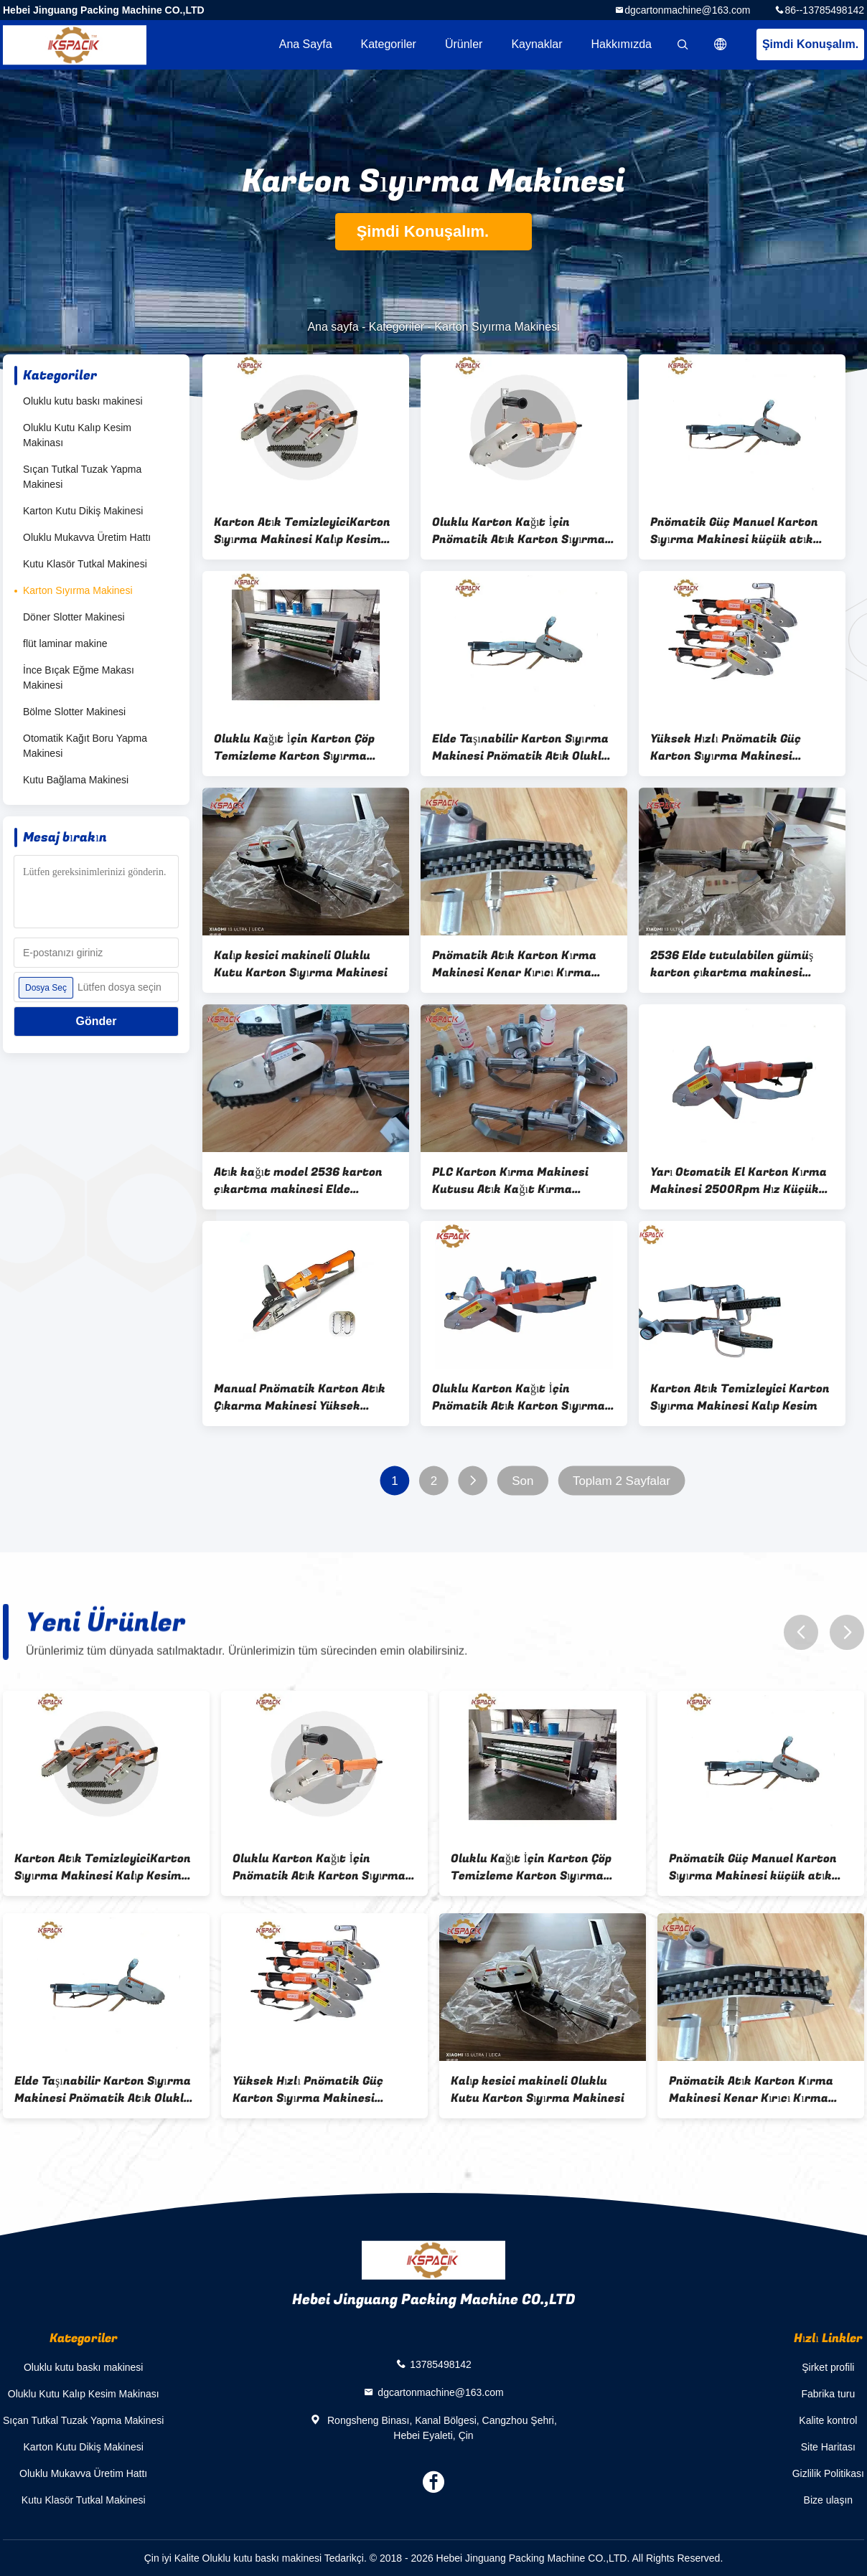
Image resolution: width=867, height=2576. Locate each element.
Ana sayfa (305, 44)
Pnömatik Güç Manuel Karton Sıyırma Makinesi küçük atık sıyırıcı (734, 531)
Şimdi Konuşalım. (810, 44)
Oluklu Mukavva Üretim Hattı (87, 537)
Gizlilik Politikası (828, 2473)
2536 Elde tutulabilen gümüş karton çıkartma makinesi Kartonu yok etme (731, 964)
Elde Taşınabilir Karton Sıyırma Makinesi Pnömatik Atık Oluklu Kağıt (520, 747)
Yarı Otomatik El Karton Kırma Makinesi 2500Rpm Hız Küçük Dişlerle (738, 1181)
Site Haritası (828, 2447)
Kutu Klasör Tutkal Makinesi (85, 564)
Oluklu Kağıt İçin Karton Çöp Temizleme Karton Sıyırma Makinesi (294, 747)
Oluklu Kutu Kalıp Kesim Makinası (77, 435)
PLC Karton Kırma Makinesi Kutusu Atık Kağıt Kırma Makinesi (510, 1181)
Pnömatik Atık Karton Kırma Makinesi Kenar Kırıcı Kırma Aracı (514, 964)
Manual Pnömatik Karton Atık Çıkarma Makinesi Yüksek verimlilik (299, 1397)
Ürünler (463, 44)
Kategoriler (388, 44)
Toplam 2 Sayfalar (621, 1481)
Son (522, 1481)
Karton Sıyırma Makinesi (78, 590)
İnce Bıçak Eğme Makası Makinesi (78, 677)
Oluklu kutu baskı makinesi (83, 401)
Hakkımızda (621, 44)
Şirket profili (828, 2367)
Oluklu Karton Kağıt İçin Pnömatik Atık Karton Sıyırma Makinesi (518, 531)
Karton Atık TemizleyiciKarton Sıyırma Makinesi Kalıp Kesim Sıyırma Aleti (302, 531)
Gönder (96, 1021)
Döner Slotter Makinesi (74, 617)
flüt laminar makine (65, 643)
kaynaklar (536, 44)
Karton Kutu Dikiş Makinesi (83, 510)
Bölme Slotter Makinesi (74, 711)
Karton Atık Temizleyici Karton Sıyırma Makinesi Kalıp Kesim (740, 1397)
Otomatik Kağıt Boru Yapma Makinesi (85, 745)
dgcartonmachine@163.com (687, 10)
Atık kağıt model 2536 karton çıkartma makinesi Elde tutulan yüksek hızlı (298, 1181)
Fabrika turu (828, 2394)
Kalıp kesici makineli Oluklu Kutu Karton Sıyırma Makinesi (301, 964)
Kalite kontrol (828, 2420)
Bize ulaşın (828, 2500)
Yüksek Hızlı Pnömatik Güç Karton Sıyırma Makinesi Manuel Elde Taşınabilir (725, 747)
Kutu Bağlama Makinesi (75, 779)
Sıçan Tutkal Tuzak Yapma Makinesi (82, 476)
